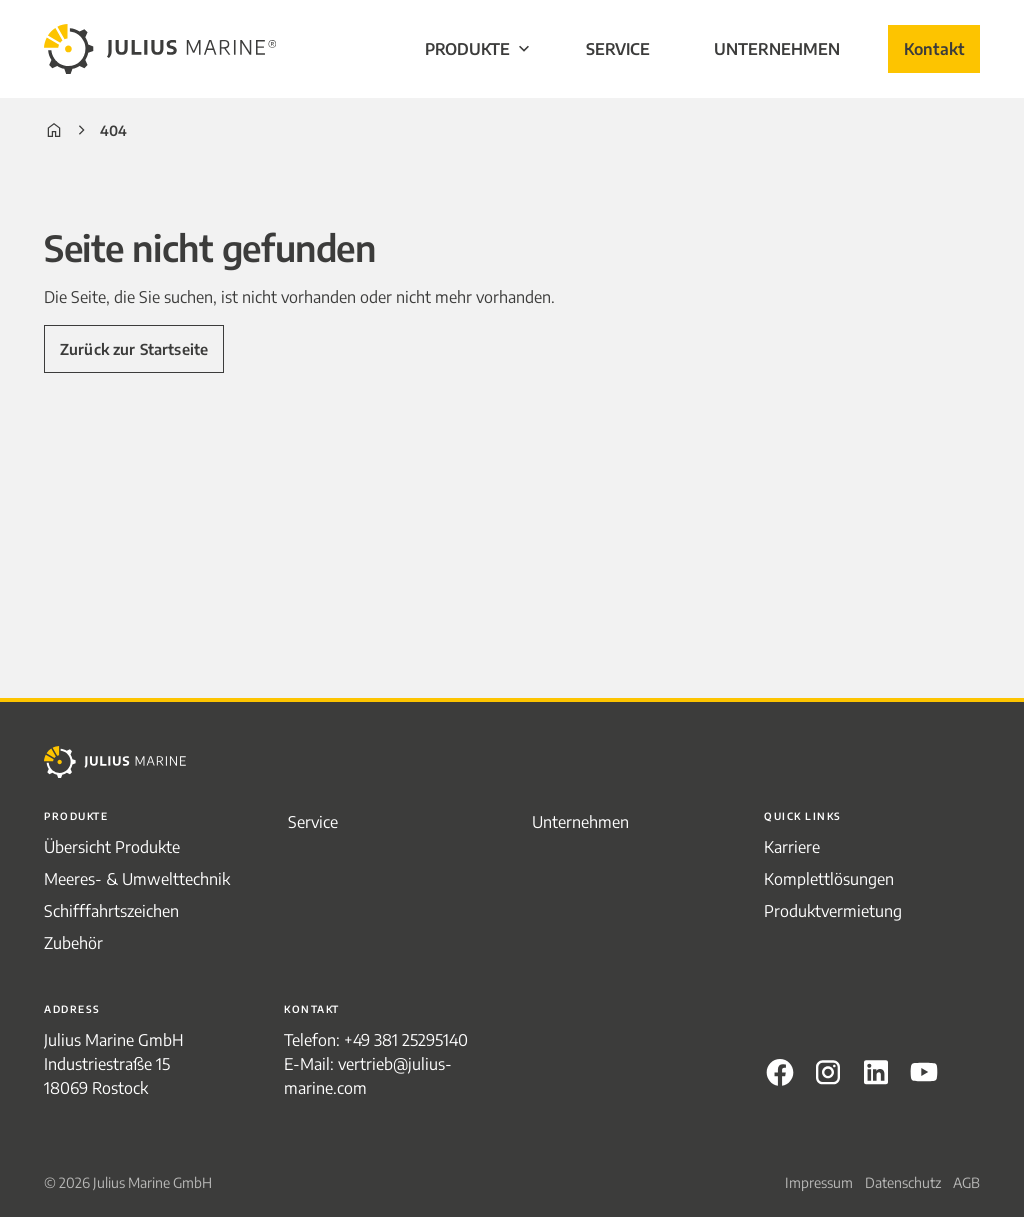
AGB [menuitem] (966, 1182)
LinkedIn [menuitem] (876, 1072)
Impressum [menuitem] (819, 1182)
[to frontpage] (160, 49)
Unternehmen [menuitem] (777, 49)
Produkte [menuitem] (479, 49)
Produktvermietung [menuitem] (833, 911)
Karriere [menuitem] (792, 847)
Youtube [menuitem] (924, 1072)
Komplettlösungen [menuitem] (829, 879)
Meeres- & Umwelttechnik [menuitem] (137, 879)
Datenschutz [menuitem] (903, 1182)
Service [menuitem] (618, 49)
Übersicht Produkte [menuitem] (112, 847)
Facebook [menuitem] (780, 1072)
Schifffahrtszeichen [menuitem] (111, 911)
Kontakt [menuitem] (934, 49)
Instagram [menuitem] (828, 1072)
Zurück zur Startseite (134, 349)
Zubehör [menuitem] (73, 943)
